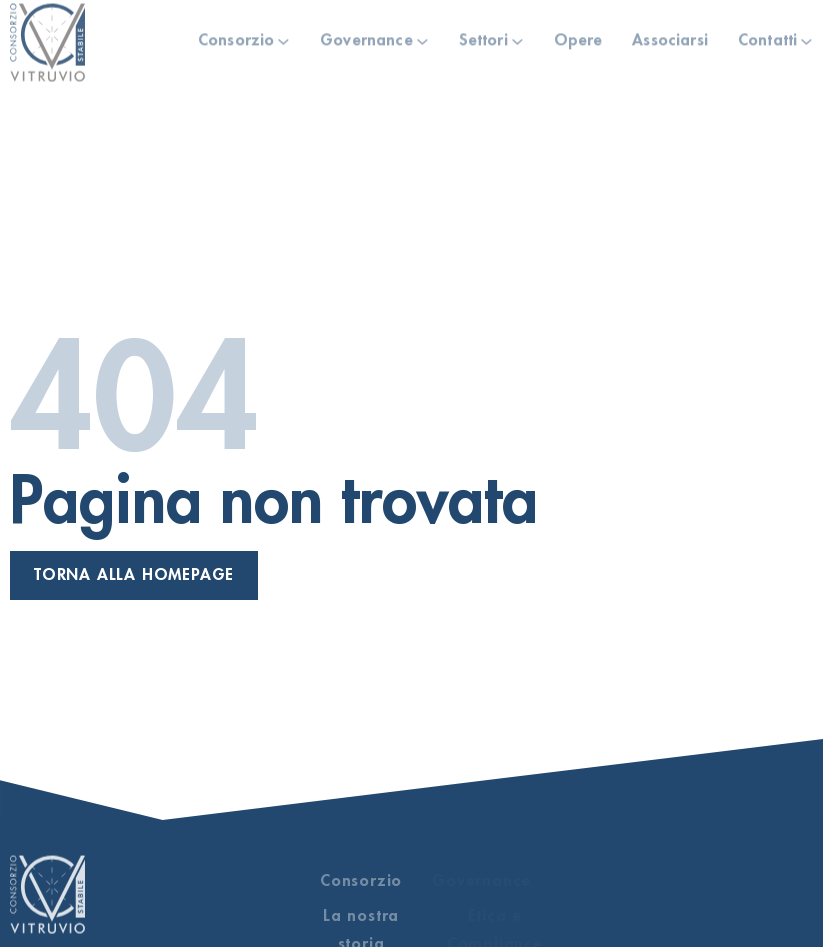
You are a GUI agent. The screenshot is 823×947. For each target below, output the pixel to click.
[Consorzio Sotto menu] (283, 38)
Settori (483, 38)
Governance (366, 38)
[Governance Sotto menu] (422, 38)
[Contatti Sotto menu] (806, 38)
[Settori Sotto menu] (517, 38)
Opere (578, 38)
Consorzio (236, 38)
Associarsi (670, 38)
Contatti (767, 38)
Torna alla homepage (134, 575)
